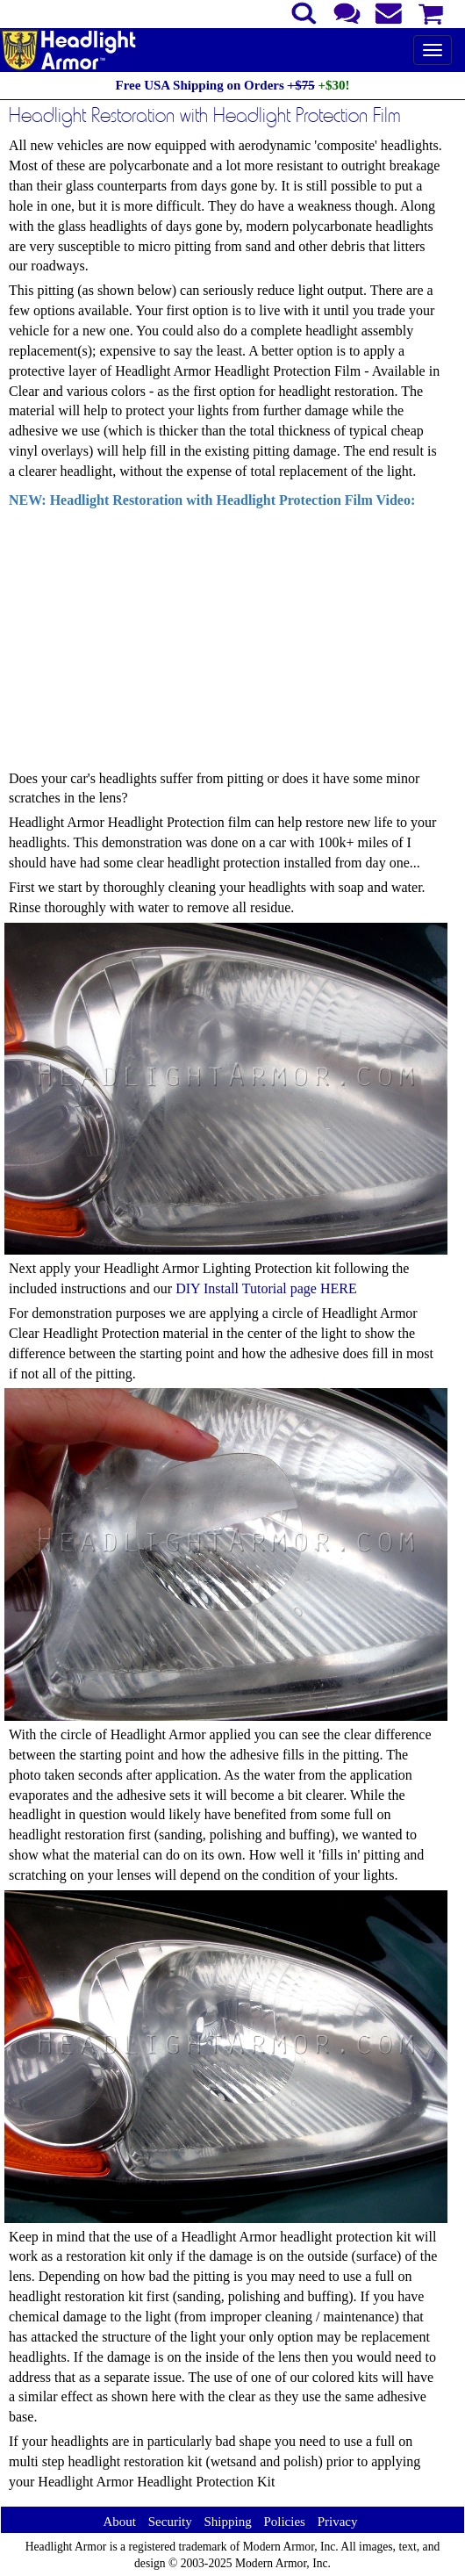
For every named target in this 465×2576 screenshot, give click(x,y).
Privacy (338, 2522)
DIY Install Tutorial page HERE (266, 1288)
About (119, 2522)
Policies (284, 2522)
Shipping (227, 2522)
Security (170, 2522)
